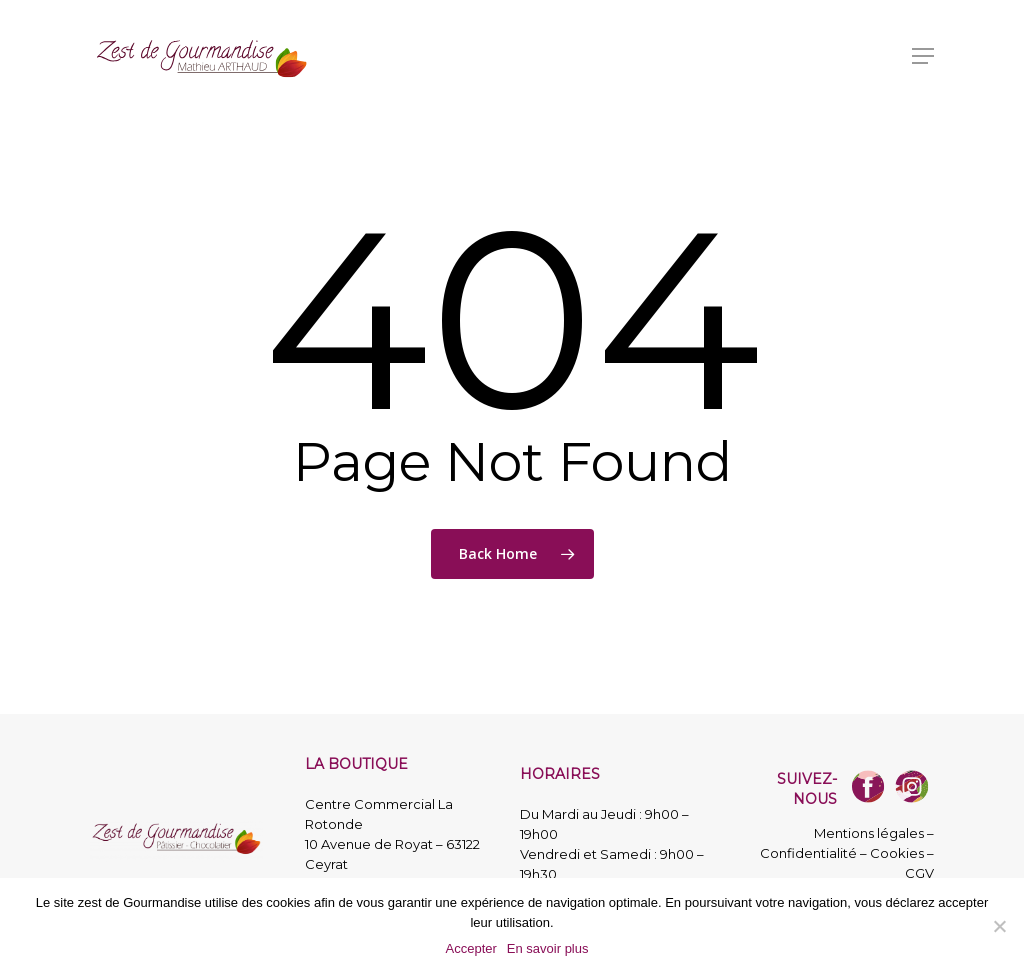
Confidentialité (808, 853)
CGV (919, 873)
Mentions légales (869, 833)
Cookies (897, 853)
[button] (923, 56)
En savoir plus (548, 948)
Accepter (471, 948)
